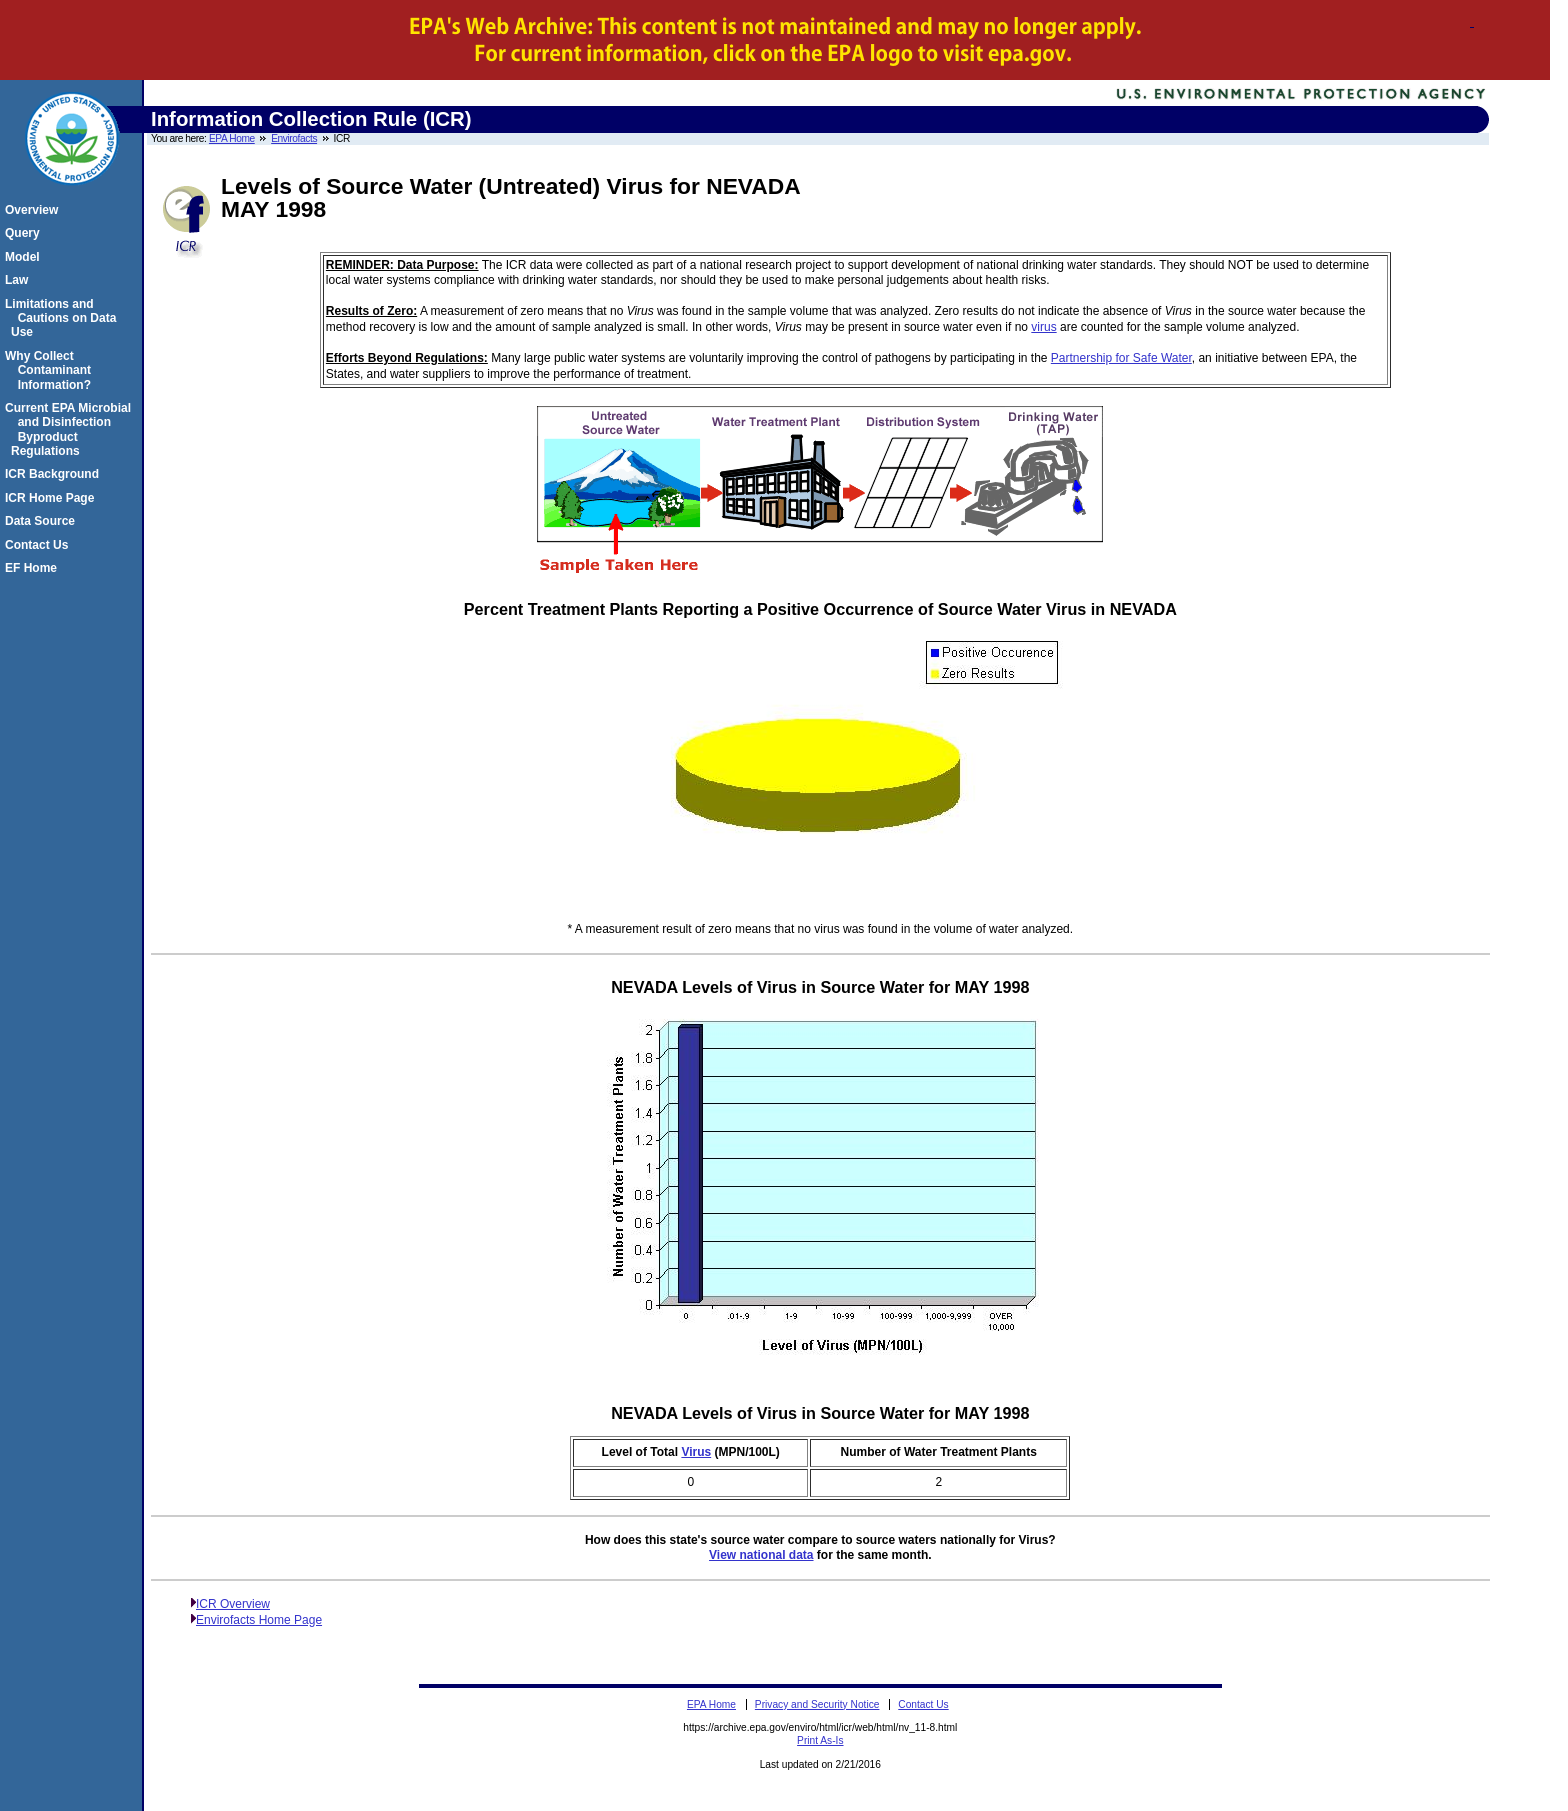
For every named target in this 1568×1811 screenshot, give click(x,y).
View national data (761, 1555)
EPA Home (232, 138)
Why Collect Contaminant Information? (51, 370)
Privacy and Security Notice (817, 1704)
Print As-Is (820, 1740)
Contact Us (39, 545)
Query (25, 233)
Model (25, 257)
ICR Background (55, 474)
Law (19, 280)
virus (1043, 327)
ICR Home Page (52, 498)
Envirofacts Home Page (259, 1620)
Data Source (43, 521)
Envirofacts (294, 138)
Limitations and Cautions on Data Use (63, 318)
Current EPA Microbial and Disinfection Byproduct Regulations (71, 429)
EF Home (34, 568)
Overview (34, 210)
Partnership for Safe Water (1121, 358)
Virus (696, 1452)
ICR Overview (233, 1604)
